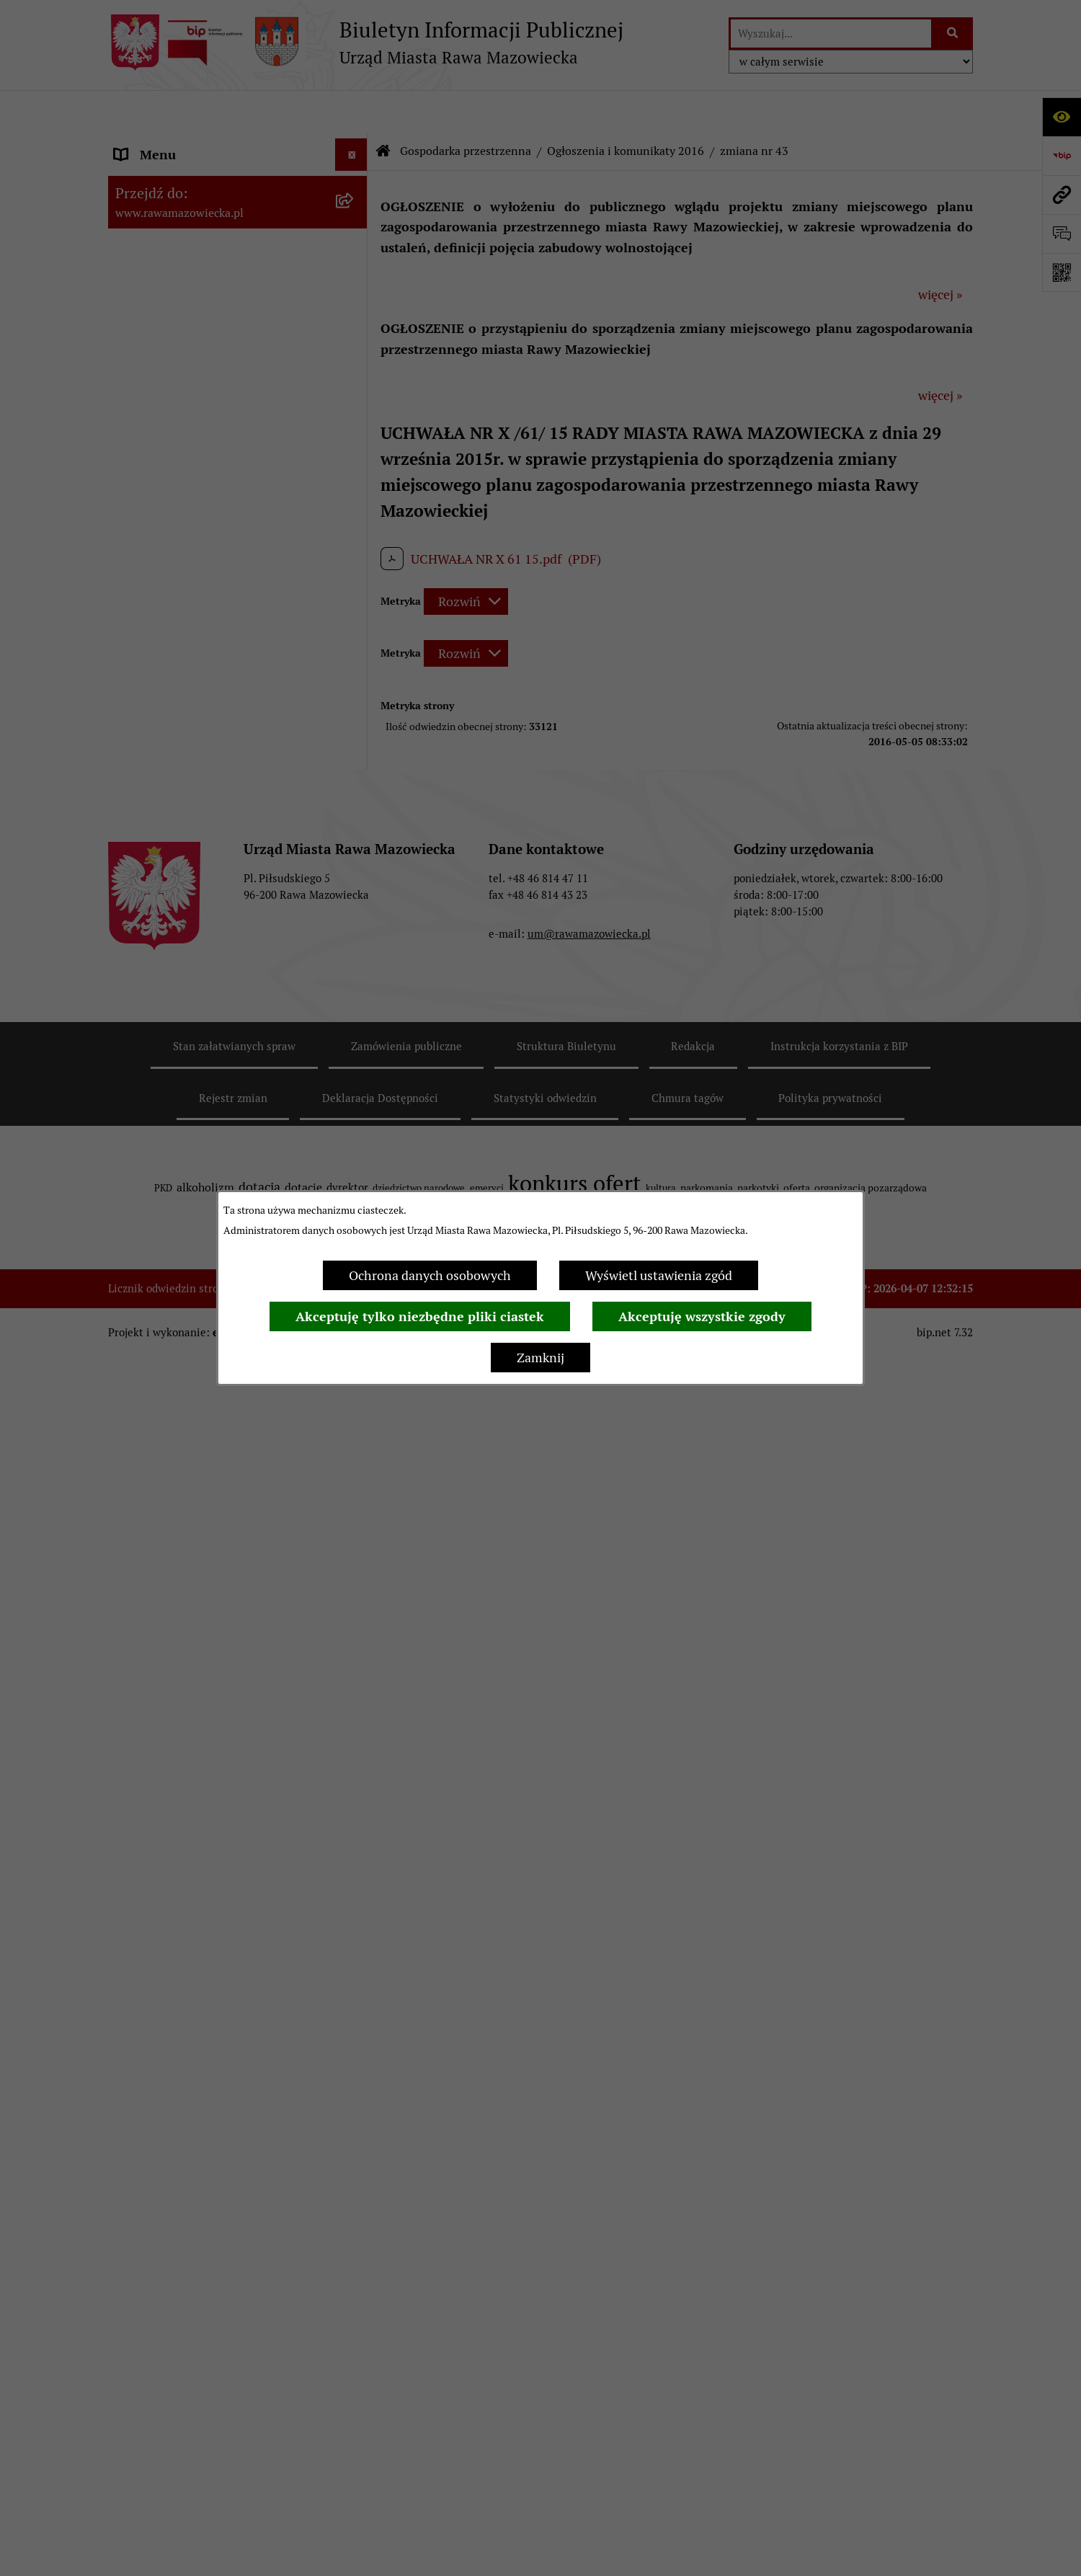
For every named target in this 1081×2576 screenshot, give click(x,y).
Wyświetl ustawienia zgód (658, 1275)
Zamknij (540, 1357)
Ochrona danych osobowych (430, 1275)
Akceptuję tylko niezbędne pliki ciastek (419, 1316)
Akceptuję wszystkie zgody (702, 1316)
